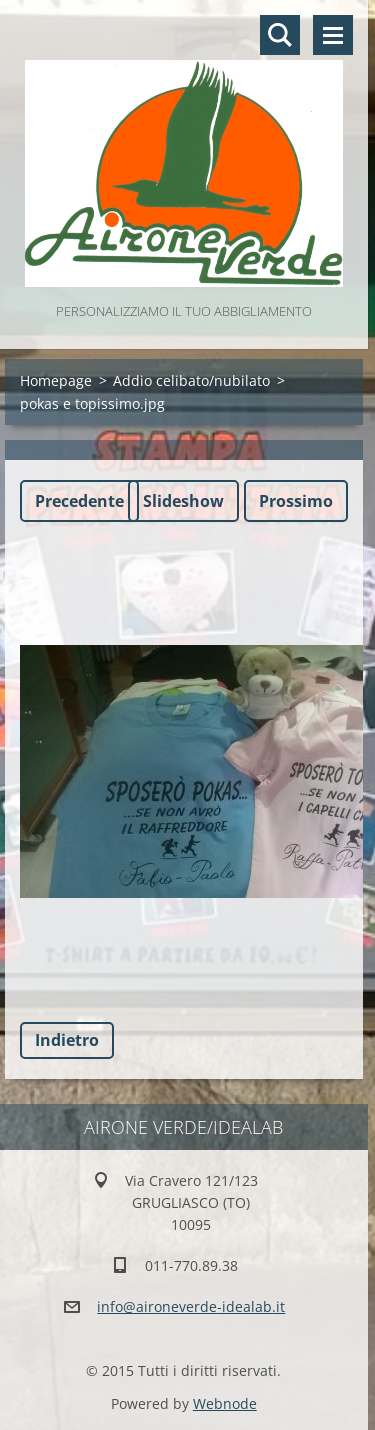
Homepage (56, 380)
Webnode (225, 1403)
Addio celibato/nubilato (191, 380)
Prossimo (296, 501)
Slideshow (183, 501)
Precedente (79, 501)
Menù (333, 35)
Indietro (67, 1040)
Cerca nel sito (280, 35)
